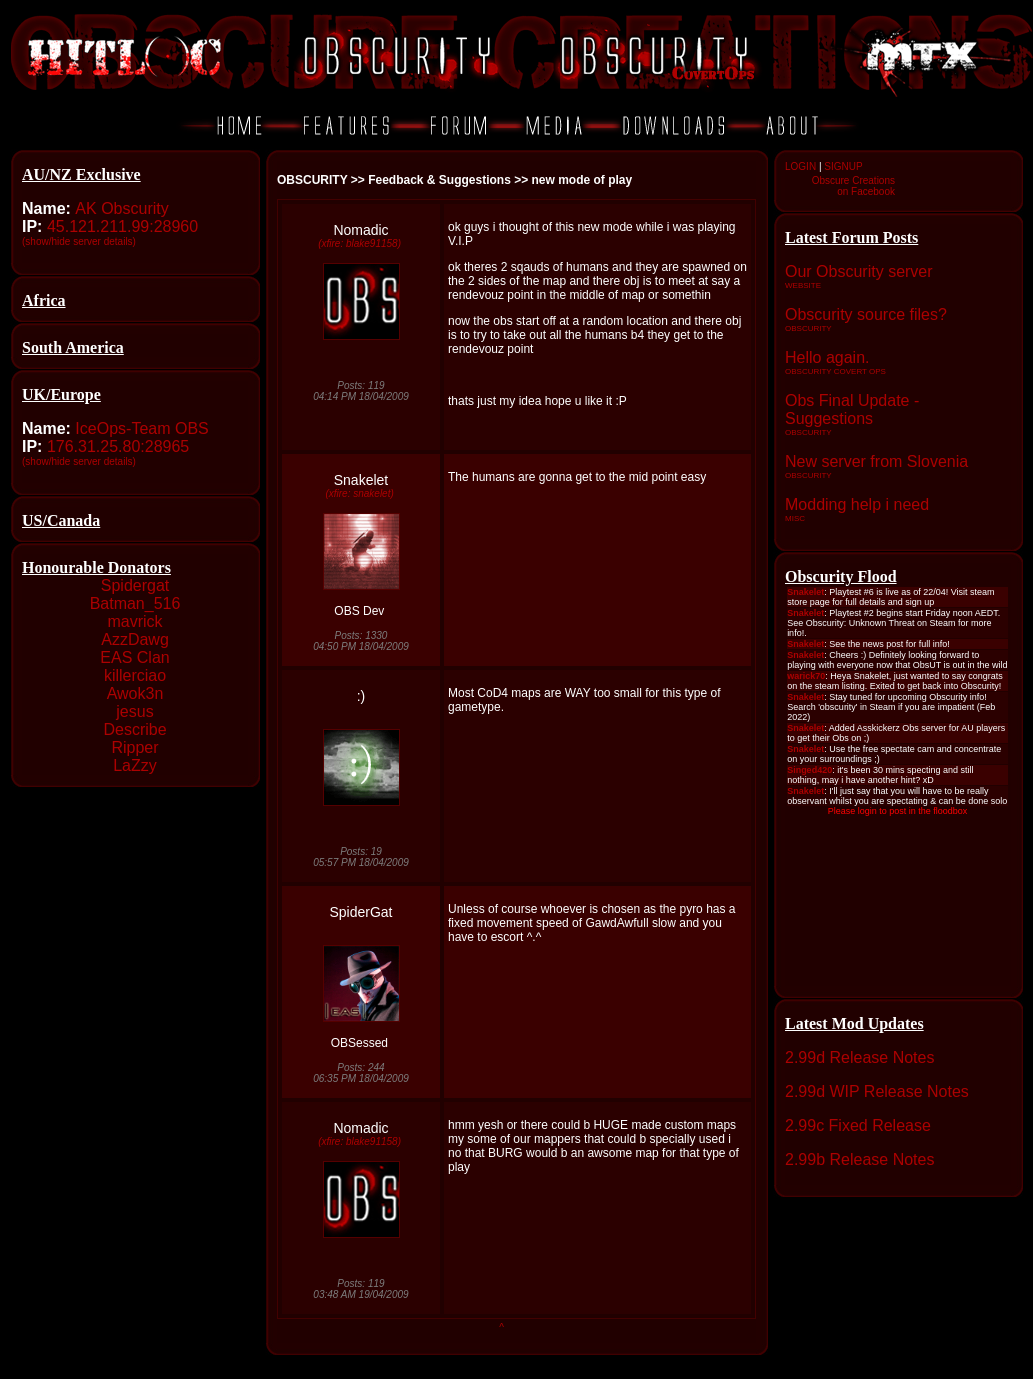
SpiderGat (360, 912)
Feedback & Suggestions (439, 180)
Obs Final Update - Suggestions (852, 409)
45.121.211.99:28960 (122, 226)
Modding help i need (857, 504)
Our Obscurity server (859, 271)
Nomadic (360, 230)
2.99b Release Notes (859, 1159)
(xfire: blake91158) (359, 243)
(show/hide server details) (79, 241)
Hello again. (827, 357)
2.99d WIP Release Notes (877, 1091)
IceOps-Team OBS (141, 428)
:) (361, 696)
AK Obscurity (121, 208)
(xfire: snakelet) (359, 493)
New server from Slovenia (876, 461)
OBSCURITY (312, 180)
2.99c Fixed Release (858, 1125)
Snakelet (361, 480)
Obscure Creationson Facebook (853, 186)
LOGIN (800, 166)
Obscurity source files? (866, 314)
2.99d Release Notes (859, 1057)
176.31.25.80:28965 (118, 446)
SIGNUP (843, 166)
